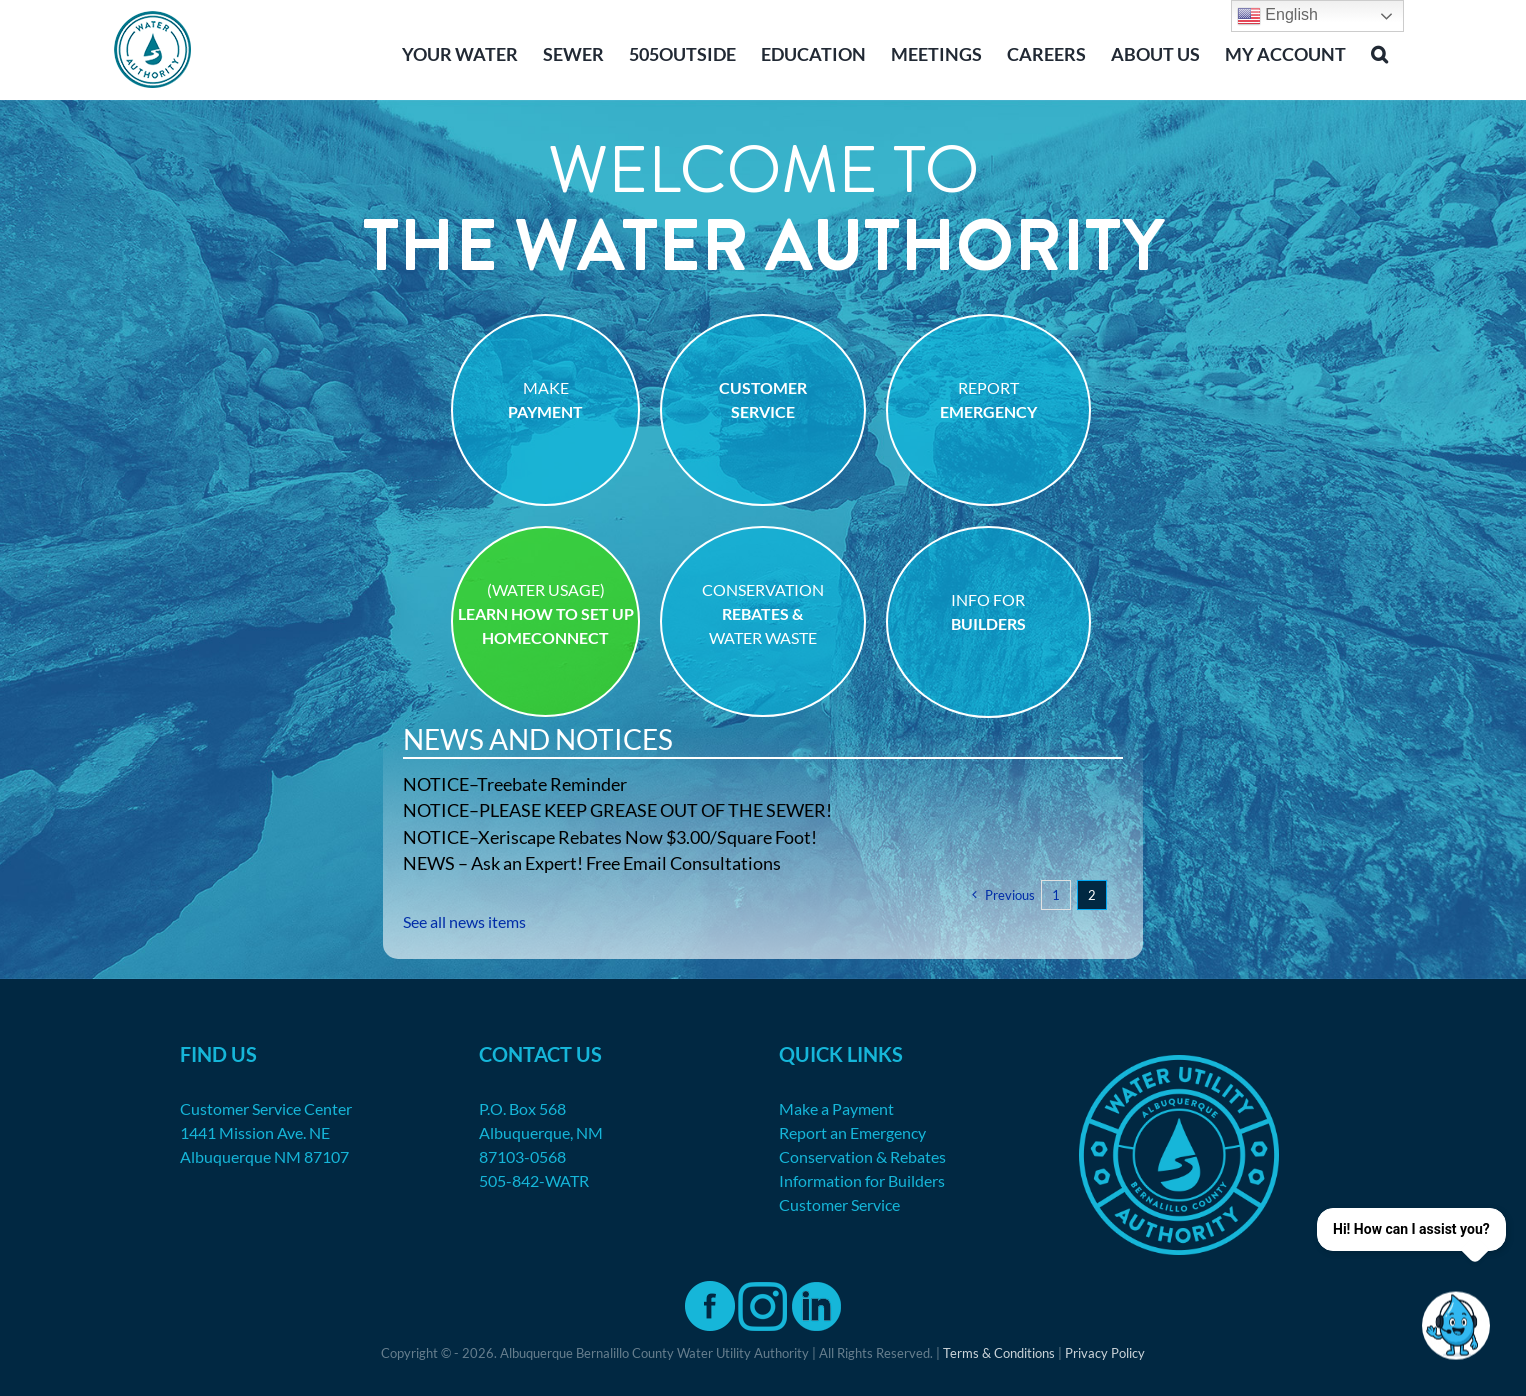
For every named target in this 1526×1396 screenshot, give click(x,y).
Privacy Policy (1105, 1353)
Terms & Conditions (999, 1353)
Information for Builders (862, 1180)
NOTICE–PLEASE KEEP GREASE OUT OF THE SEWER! (617, 810)
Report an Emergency (852, 1132)
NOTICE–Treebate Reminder (515, 784)
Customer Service (839, 1204)
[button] (1379, 52)
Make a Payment (836, 1108)
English (1277, 16)
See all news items (464, 921)
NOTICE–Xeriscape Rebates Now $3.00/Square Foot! (610, 837)
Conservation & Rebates (862, 1156)
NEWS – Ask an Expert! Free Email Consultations (592, 863)
